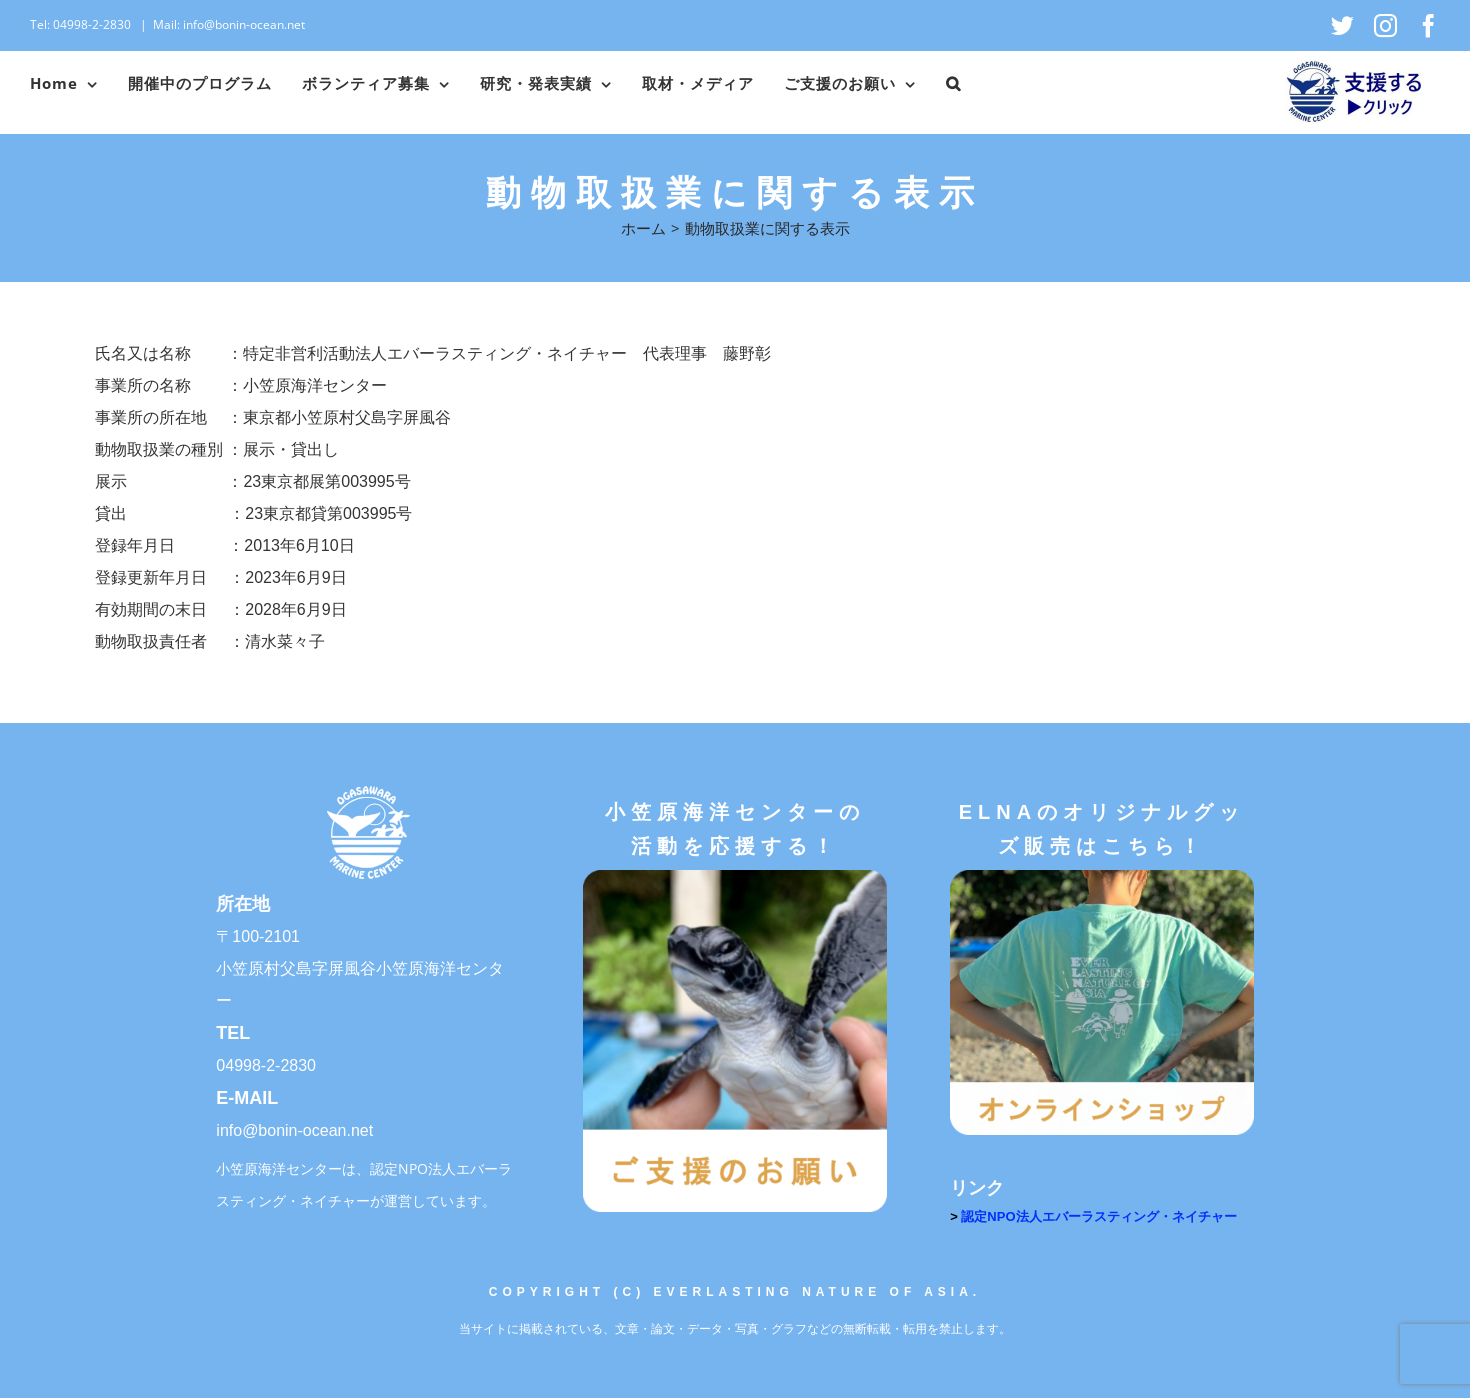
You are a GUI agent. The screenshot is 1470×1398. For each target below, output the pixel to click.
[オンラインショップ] (1102, 876)
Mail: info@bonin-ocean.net (229, 24)
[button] (953, 84)
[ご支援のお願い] (735, 876)
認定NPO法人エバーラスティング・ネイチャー (1098, 1216)
